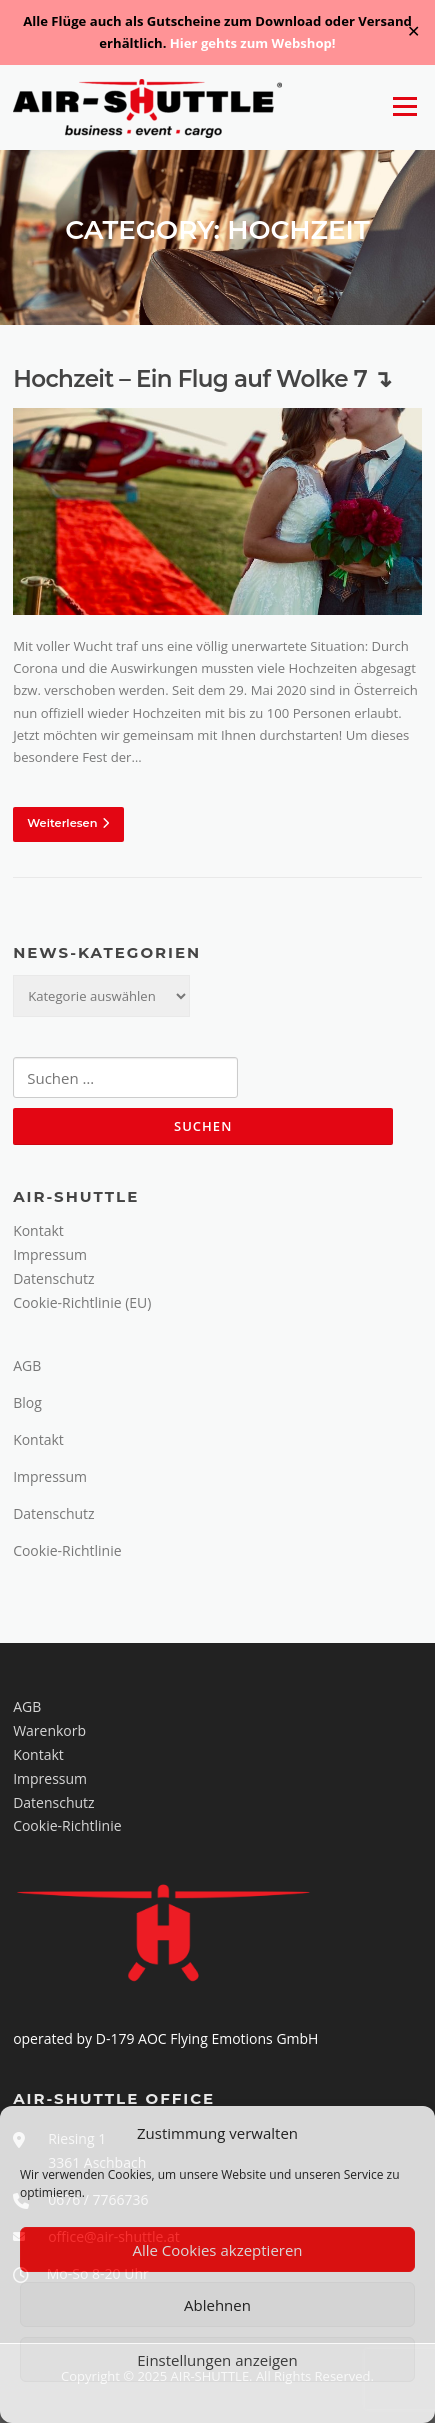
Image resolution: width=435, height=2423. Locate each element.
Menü (404, 107)
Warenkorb (49, 1730)
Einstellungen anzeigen (217, 2360)
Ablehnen (217, 2305)
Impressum (50, 1254)
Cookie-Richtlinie (67, 1550)
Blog (27, 1402)
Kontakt (38, 1230)
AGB (27, 1365)
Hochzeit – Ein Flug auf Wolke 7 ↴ (202, 379)
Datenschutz (53, 1278)
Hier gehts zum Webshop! (253, 43)
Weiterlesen (68, 823)
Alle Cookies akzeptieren (217, 2250)
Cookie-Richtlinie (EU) (82, 1302)
